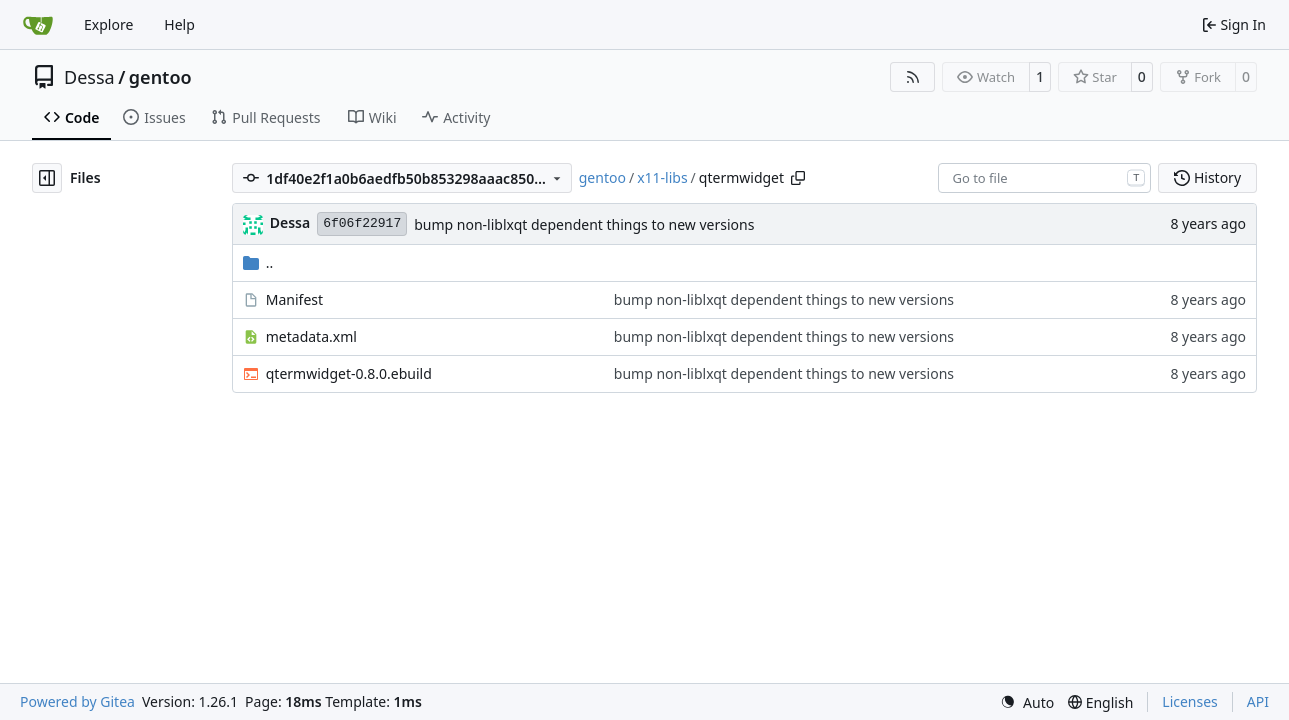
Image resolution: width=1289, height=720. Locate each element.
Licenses (1190, 701)
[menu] (1027, 702)
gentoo (160, 77)
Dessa (89, 77)
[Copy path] (798, 178)
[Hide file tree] (47, 178)
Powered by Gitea (77, 701)
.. (258, 262)
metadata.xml (311, 336)
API (1258, 701)
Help (179, 24)
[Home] (38, 25)
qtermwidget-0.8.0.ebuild (349, 373)
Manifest (294, 299)
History (1207, 177)
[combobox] (1044, 178)
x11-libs (662, 177)
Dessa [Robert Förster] (290, 222)
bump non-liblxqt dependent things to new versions (584, 224)
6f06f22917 (362, 223)
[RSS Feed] (913, 77)
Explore (108, 24)
